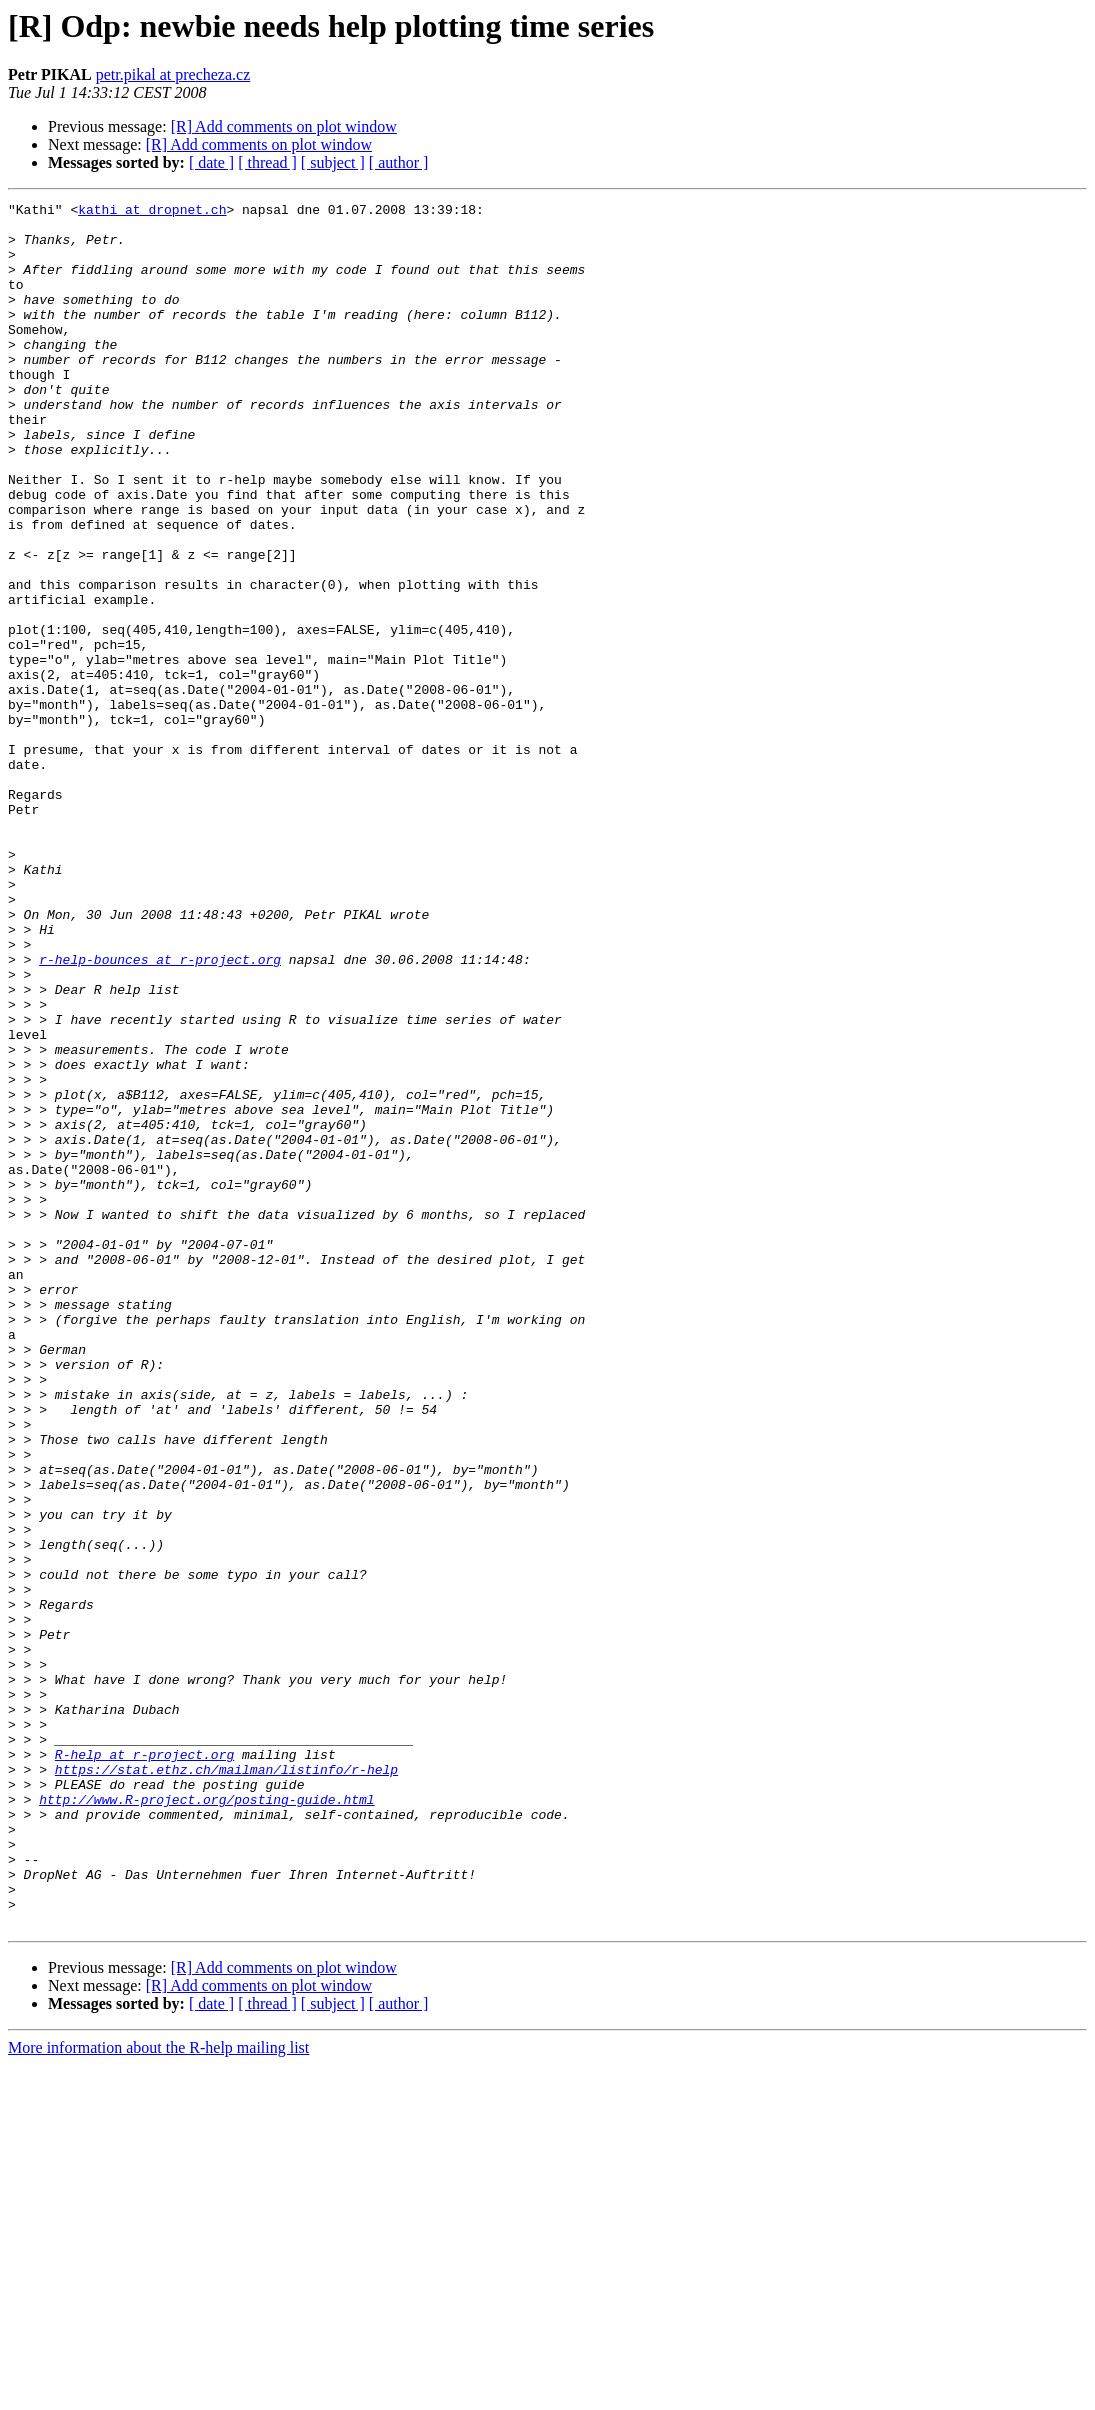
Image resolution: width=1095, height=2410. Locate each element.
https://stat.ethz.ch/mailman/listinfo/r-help (226, 2084)
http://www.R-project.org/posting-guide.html (206, 2120)
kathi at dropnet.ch (152, 212)
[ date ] (211, 162)
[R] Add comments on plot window (284, 126)
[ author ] (399, 162)
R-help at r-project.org (144, 2066)
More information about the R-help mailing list (158, 2392)
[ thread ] (267, 162)
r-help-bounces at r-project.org (160, 1112)
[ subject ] (333, 162)
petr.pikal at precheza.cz (173, 74)
